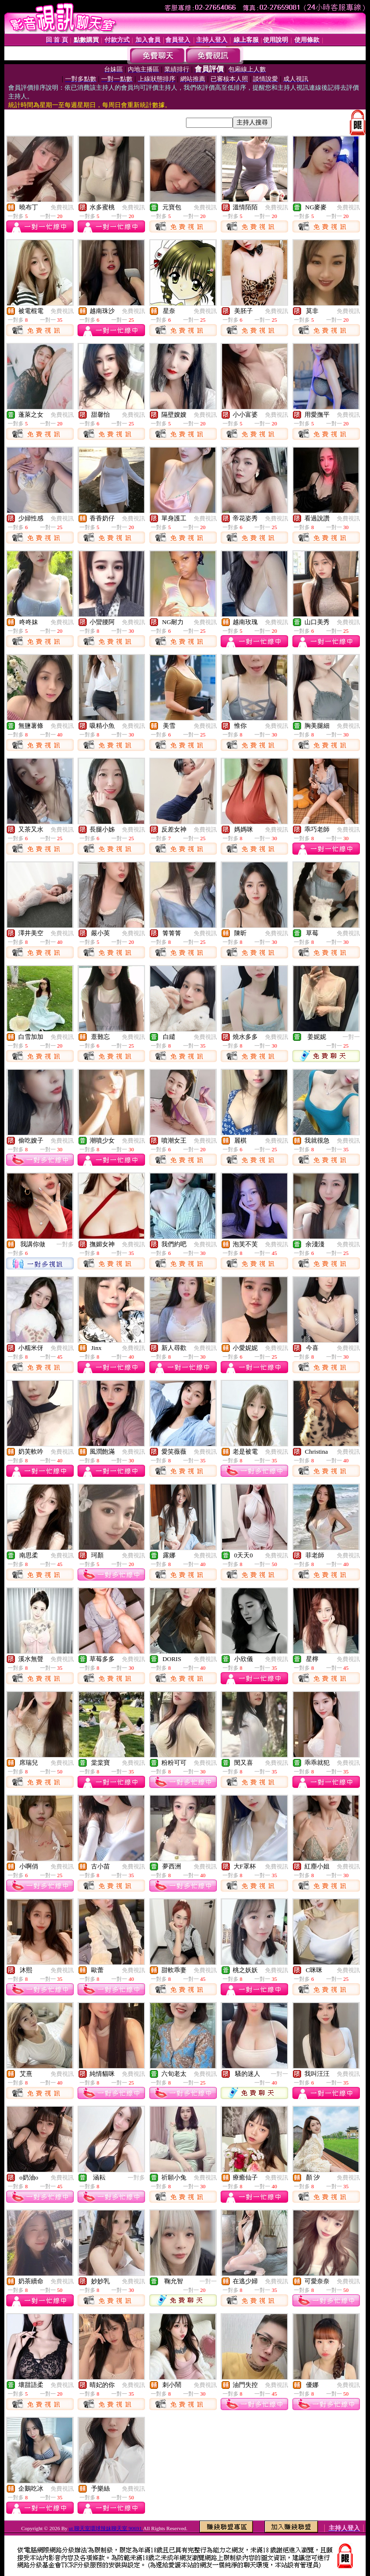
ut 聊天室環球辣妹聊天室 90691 (106, 2528)
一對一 (351, 1037)
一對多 (65, 1244)
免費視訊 (62, 207)
